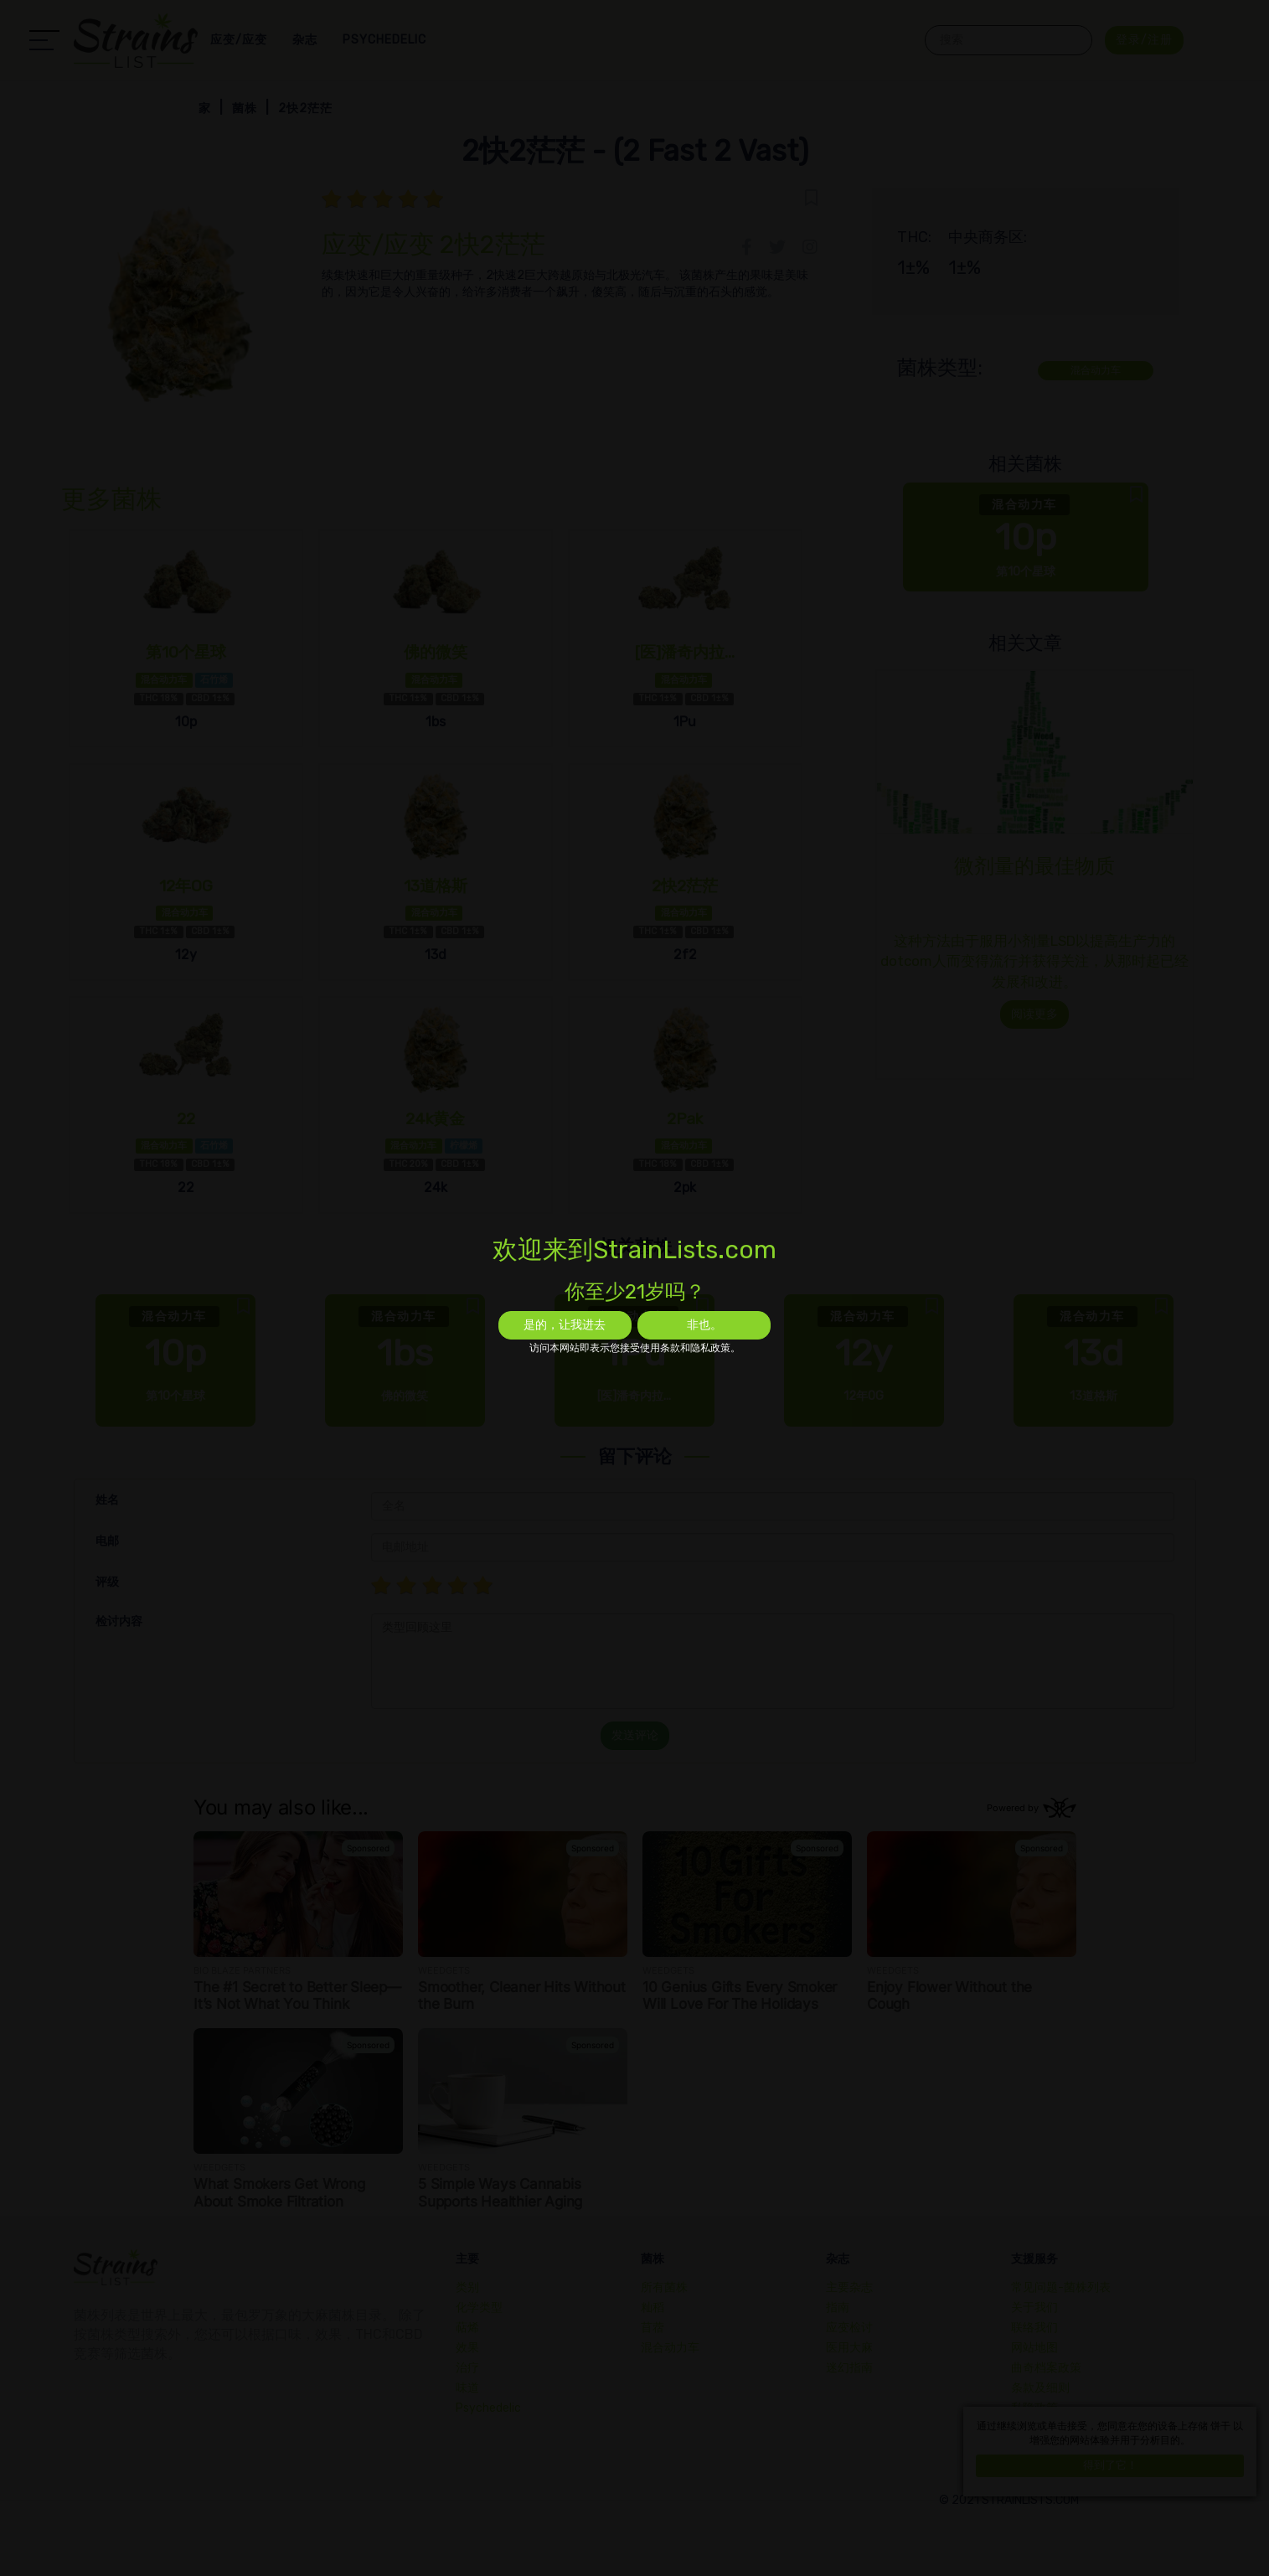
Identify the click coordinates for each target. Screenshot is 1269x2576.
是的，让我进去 (565, 1325)
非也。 (704, 1325)
